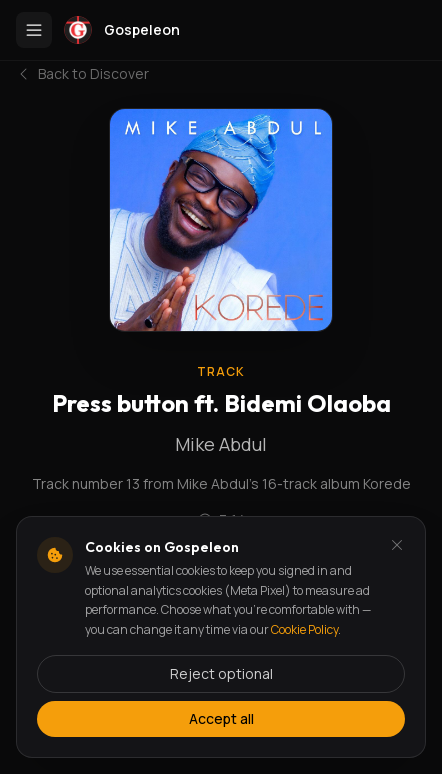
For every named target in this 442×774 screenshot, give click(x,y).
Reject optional (221, 673)
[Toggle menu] (34, 30)
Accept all (221, 718)
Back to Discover (82, 73)
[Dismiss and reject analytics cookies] (397, 545)
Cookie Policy (304, 629)
